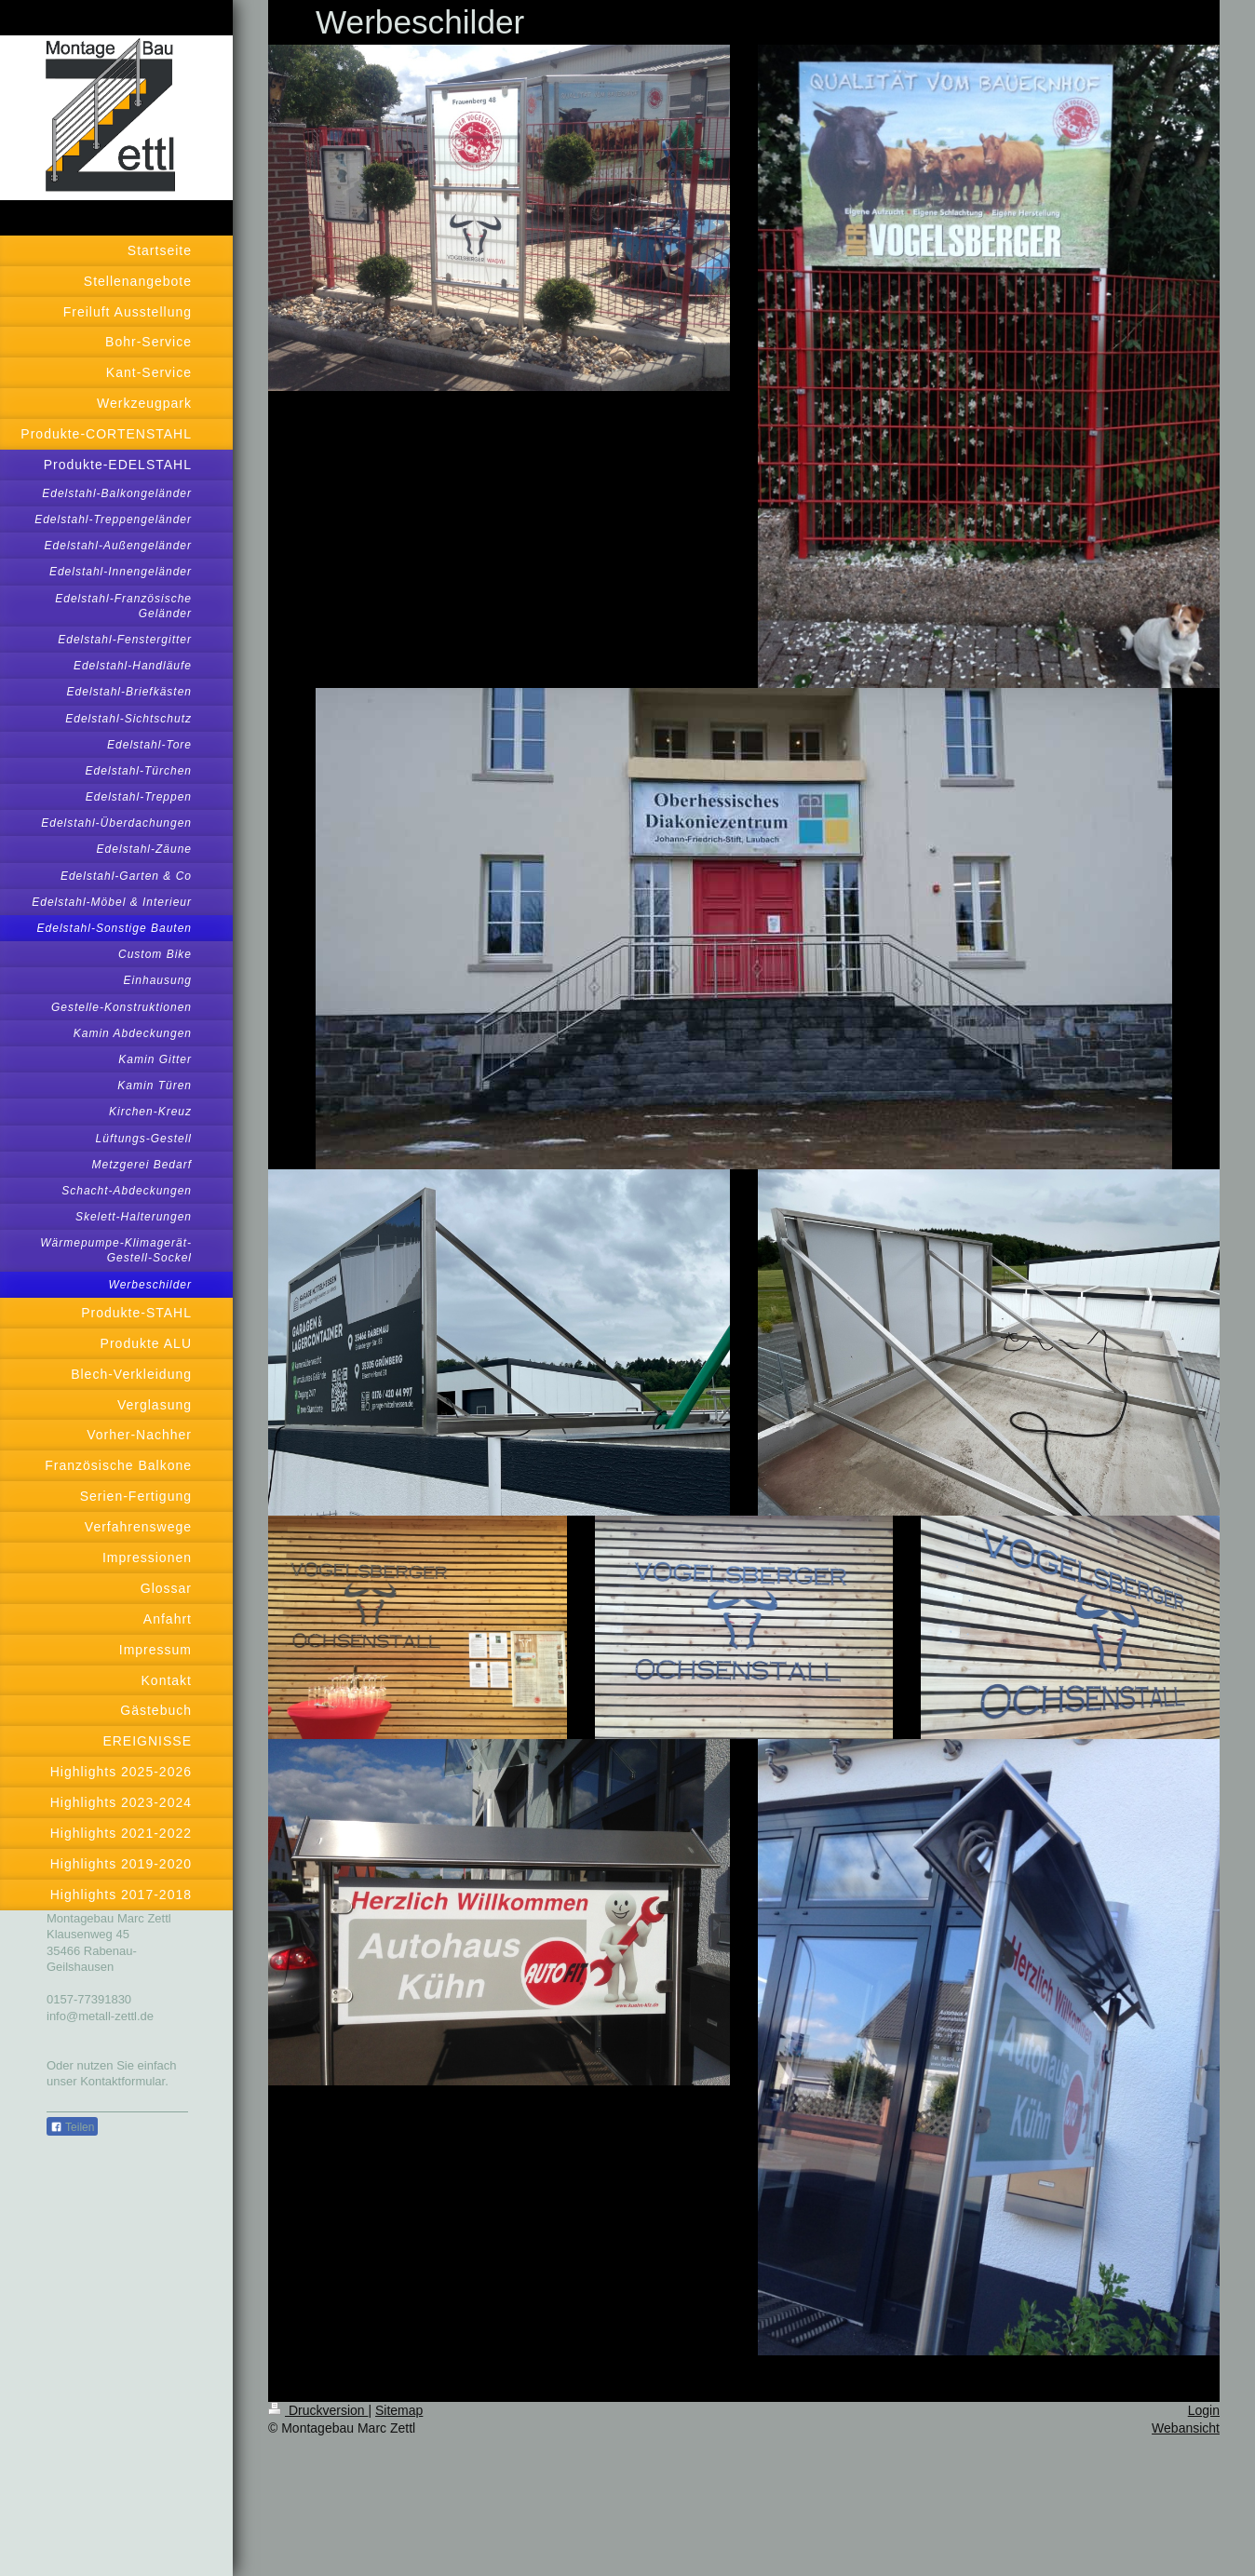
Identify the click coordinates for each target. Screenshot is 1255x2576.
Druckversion (318, 2410)
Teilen (72, 2127)
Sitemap (399, 2410)
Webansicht (1186, 2428)
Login (1204, 2410)
